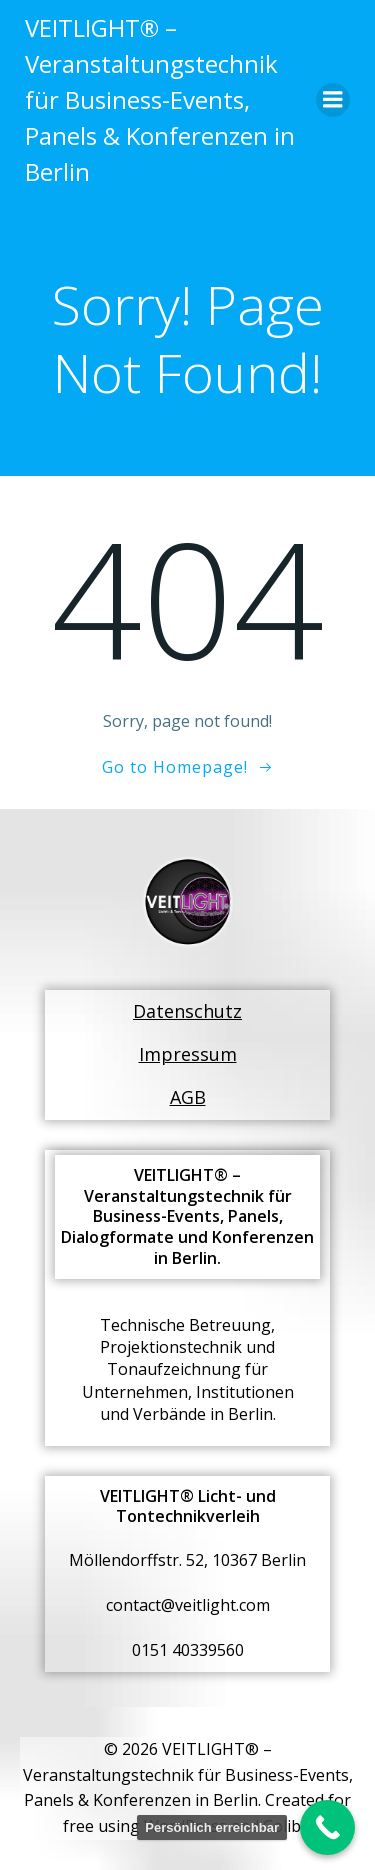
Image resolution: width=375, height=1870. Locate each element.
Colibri (287, 1826)
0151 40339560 (188, 1650)
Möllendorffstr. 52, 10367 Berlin (187, 1560)
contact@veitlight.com (188, 1605)
